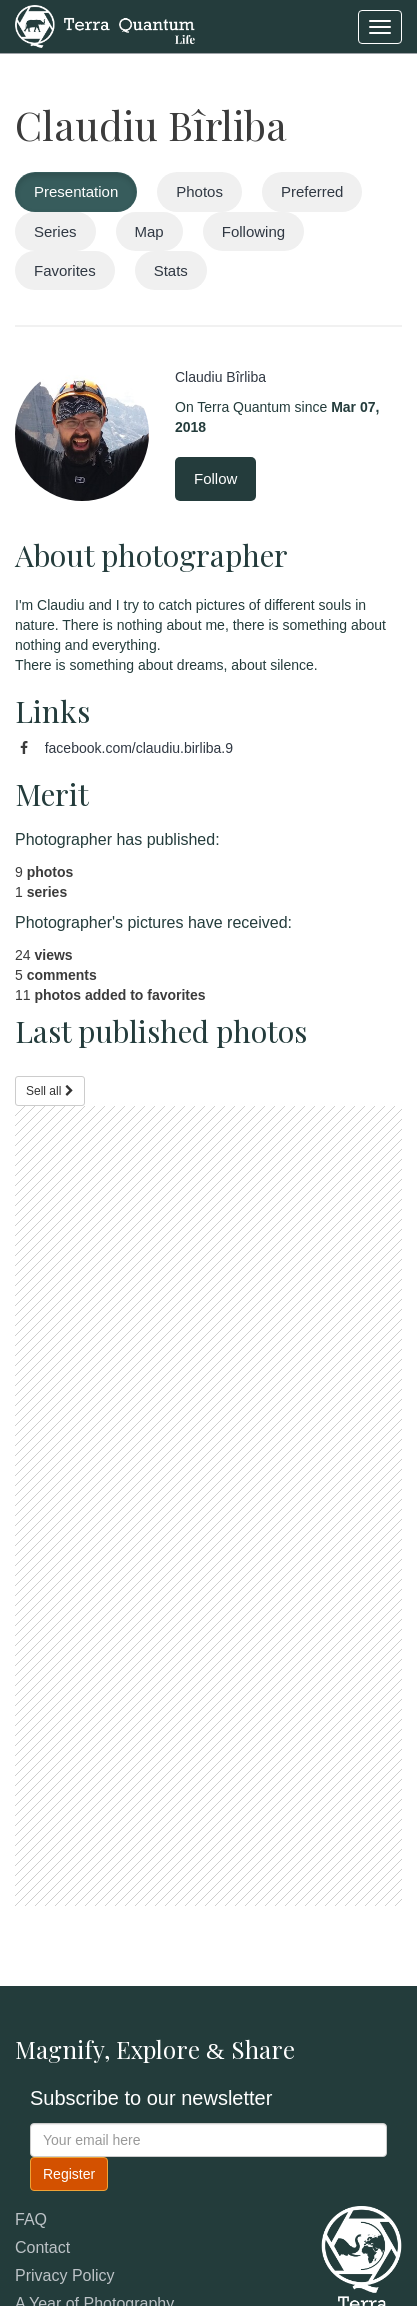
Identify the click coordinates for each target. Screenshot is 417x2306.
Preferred (312, 191)
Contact (42, 2247)
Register (69, 2174)
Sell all (50, 1091)
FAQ (31, 2219)
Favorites (65, 270)
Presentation (76, 191)
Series (55, 231)
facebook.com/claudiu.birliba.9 (139, 748)
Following (253, 231)
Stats (171, 270)
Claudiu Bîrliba (151, 124)
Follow (215, 478)
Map (149, 231)
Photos (199, 191)
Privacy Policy (65, 2275)
